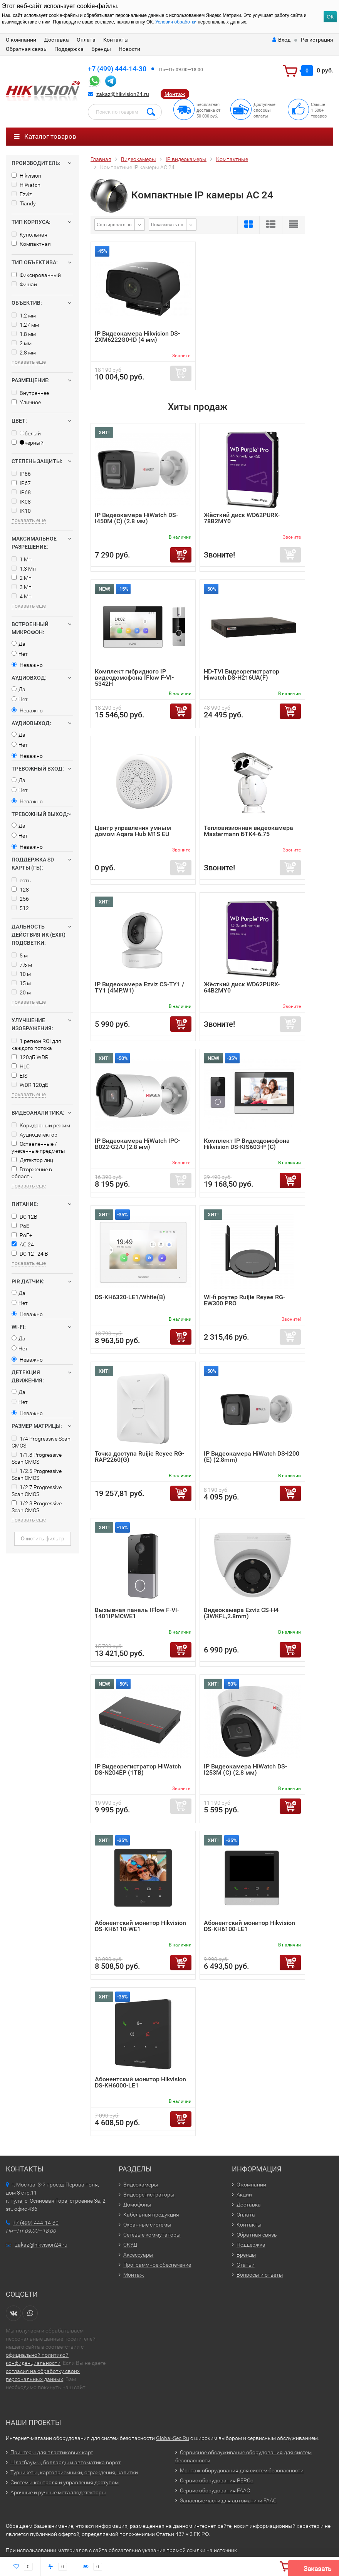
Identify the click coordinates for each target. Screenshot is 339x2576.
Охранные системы (147, 2225)
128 (20, 890)
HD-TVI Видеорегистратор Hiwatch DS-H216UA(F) (241, 674)
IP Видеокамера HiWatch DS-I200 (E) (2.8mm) (251, 1456)
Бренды (101, 49)
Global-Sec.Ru (172, 2438)
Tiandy (24, 203)
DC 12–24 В (30, 1254)
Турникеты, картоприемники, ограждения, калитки (74, 2472)
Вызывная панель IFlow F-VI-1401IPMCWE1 (137, 1613)
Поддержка (69, 49)
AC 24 (23, 1244)
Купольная (29, 235)
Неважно (27, 665)
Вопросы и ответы (260, 2275)
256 (20, 899)
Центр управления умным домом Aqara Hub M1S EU (133, 831)
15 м (21, 983)
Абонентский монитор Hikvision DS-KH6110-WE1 (140, 1926)
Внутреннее (30, 393)
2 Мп (22, 578)
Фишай (24, 284)
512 (20, 908)
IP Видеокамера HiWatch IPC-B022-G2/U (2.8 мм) (137, 1143)
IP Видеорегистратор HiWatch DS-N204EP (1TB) (138, 1769)
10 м (21, 974)
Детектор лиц (32, 1160)
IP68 (21, 492)
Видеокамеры (140, 2184)
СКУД (130, 2245)
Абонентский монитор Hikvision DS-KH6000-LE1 (140, 2082)
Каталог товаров (45, 136)
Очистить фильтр (42, 1538)
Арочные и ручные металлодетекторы (58, 2492)
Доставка (56, 40)
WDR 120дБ (30, 1085)
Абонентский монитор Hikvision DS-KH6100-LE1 (249, 1926)
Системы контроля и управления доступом (64, 2482)
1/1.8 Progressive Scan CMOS (37, 1458)
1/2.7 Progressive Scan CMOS (37, 1490)
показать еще (29, 362)
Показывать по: (168, 224)
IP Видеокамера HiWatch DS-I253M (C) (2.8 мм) (245, 1769)
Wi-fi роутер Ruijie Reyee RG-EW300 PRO (244, 1300)
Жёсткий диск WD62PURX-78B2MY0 (242, 518)
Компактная (31, 244)
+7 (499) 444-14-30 (117, 69)
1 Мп (22, 559)
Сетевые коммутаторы (152, 2235)
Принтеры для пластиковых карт (51, 2452)
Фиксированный (36, 275)
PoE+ (22, 1235)
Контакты (116, 40)
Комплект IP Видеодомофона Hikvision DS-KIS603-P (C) (247, 1143)
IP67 (21, 483)
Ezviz (22, 194)
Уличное (26, 402)
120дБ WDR (30, 1057)
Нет (20, 654)
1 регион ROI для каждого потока (36, 1044)
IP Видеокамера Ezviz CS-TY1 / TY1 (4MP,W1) (139, 987)
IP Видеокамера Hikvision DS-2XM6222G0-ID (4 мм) (137, 336)
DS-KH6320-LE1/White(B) (130, 1297)
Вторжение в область (32, 1172)
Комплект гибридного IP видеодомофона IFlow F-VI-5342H (134, 677)
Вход (281, 40)
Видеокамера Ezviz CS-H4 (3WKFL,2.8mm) (241, 1613)
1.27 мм (25, 325)
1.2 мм (24, 315)
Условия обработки (175, 22)
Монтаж (174, 94)
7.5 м (22, 965)
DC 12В (24, 1217)
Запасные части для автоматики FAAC (228, 2500)
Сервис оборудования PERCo (216, 2480)
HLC (21, 1066)
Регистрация (317, 40)
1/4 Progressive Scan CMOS (41, 1442)
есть (21, 880)
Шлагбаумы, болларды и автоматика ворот (65, 2462)
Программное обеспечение (157, 2265)
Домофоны (137, 2205)
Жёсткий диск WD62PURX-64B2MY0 (242, 987)
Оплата (86, 40)
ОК (330, 17)
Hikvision (26, 176)
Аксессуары (138, 2255)
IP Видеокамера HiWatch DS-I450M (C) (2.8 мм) (136, 518)
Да (18, 644)
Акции (244, 2194)
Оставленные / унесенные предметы (38, 1147)
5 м (20, 955)
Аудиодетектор (34, 1135)
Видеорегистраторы (149, 2194)
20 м (21, 992)
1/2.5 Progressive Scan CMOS (37, 1474)
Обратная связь (26, 49)
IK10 (21, 511)
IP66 (21, 474)
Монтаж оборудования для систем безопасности (242, 2470)
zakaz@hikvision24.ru (122, 94)
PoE (20, 1226)
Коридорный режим (41, 1125)
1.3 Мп (24, 569)
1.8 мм (24, 334)
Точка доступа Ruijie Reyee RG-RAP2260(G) (139, 1456)
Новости (129, 49)
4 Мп (22, 596)
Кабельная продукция (151, 2215)
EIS (19, 1076)
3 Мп (22, 587)
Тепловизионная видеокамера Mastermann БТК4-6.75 (248, 831)
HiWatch (26, 185)
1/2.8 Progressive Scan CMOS (37, 1506)
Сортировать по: (115, 224)
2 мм (22, 343)
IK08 (21, 502)
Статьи (246, 2265)
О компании (21, 40)
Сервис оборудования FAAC (215, 2490)
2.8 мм (24, 352)
